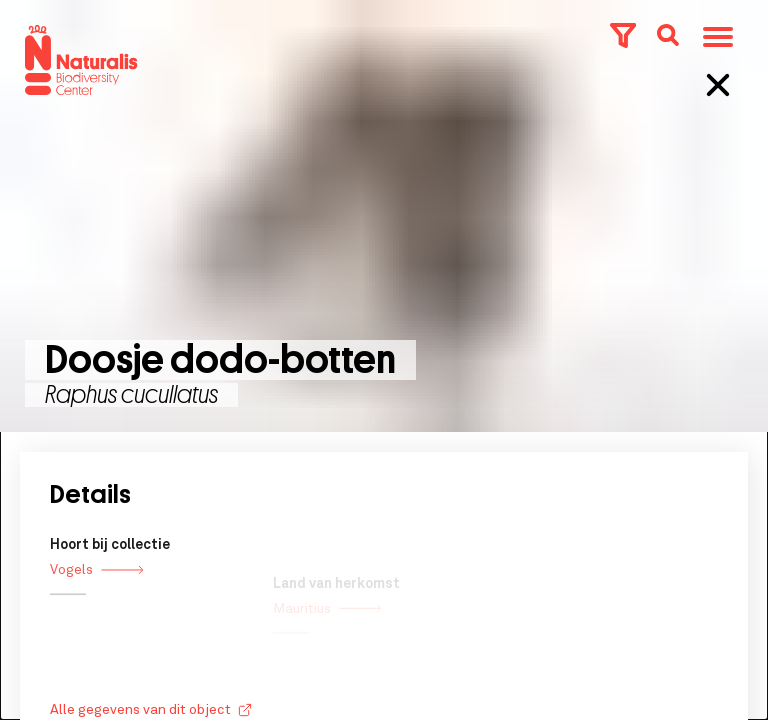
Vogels (97, 585)
